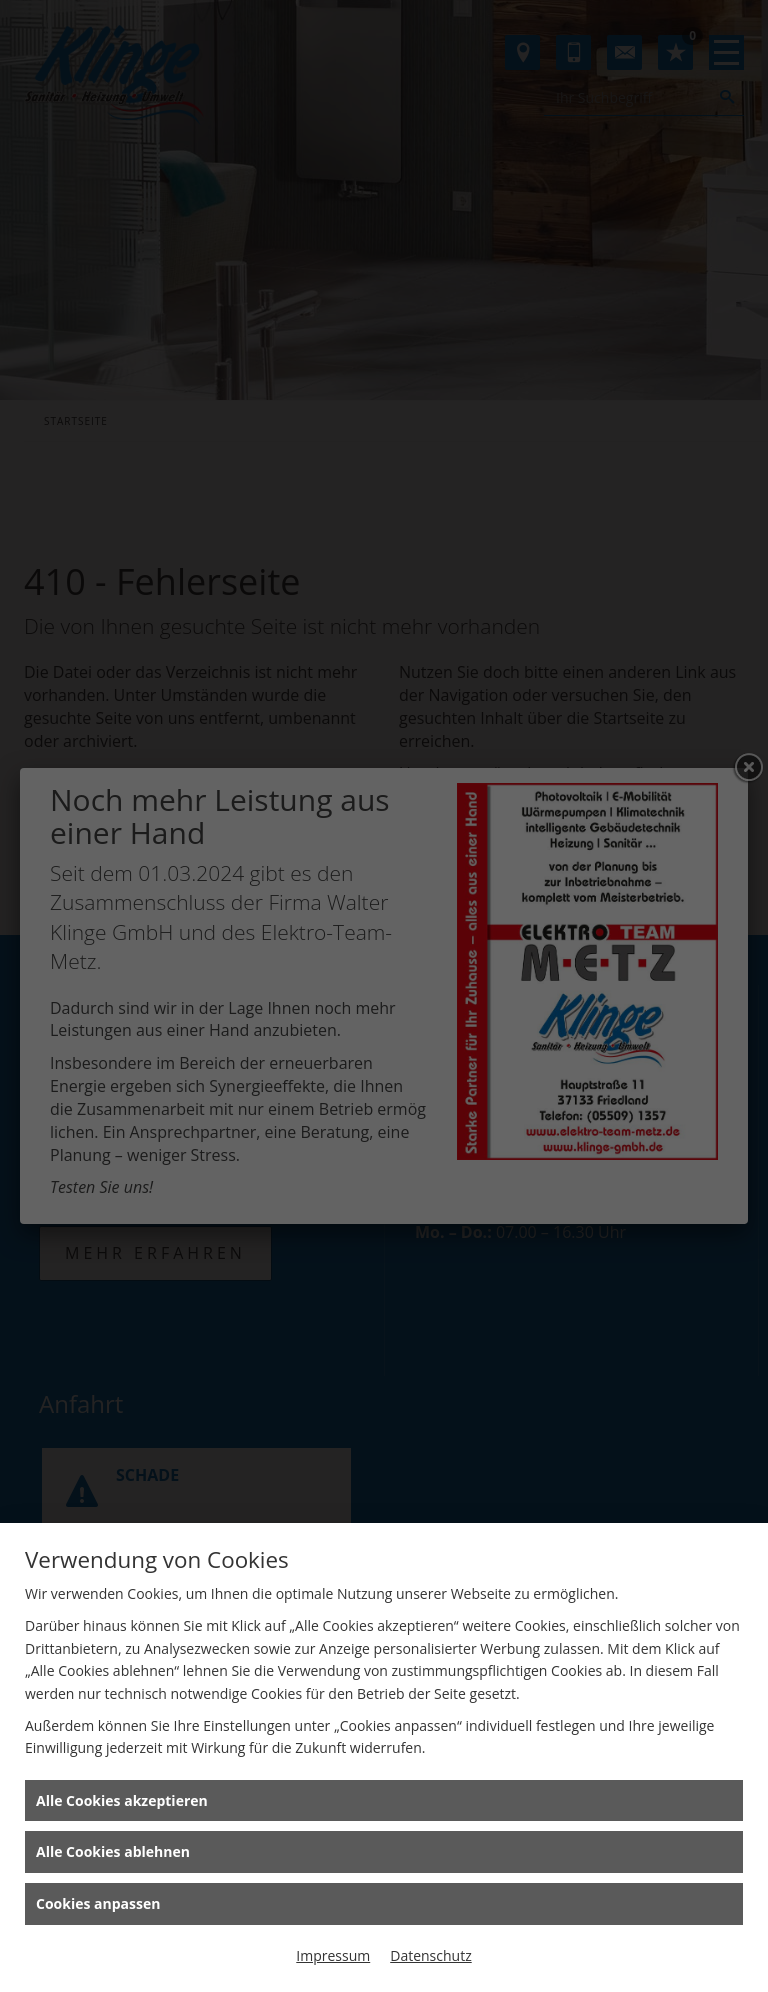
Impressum (333, 1955)
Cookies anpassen (98, 1903)
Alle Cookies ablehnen (113, 1851)
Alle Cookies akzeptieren (122, 1800)
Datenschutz (430, 1955)
